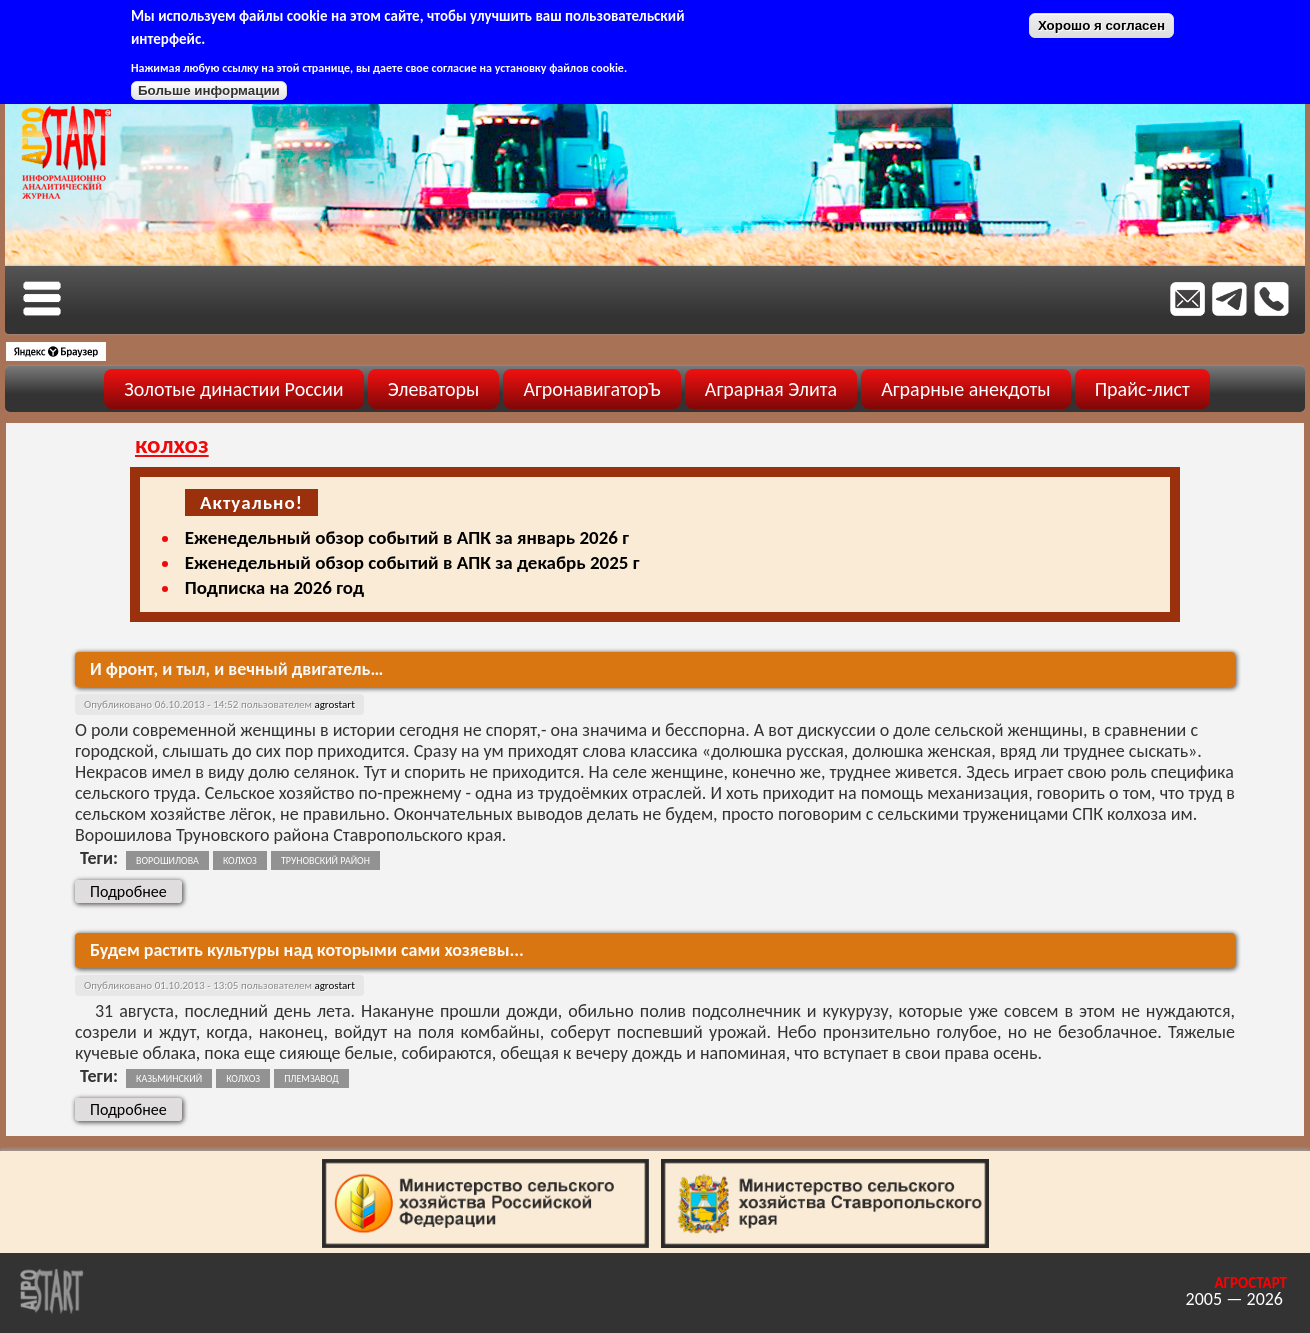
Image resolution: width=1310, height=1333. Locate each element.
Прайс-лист (1142, 389)
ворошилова (167, 860)
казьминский (169, 1078)
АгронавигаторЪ (591, 389)
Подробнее (136, 891)
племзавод (311, 1078)
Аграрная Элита (771, 389)
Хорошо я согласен (1101, 25)
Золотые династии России (233, 389)
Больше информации (209, 90)
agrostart (334, 704)
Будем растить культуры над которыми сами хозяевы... (307, 950)
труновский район (325, 860)
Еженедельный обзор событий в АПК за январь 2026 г (407, 537)
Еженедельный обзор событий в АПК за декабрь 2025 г (412, 562)
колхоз (240, 860)
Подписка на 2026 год (274, 587)
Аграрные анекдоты (966, 389)
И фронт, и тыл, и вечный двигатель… (236, 669)
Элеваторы (434, 389)
